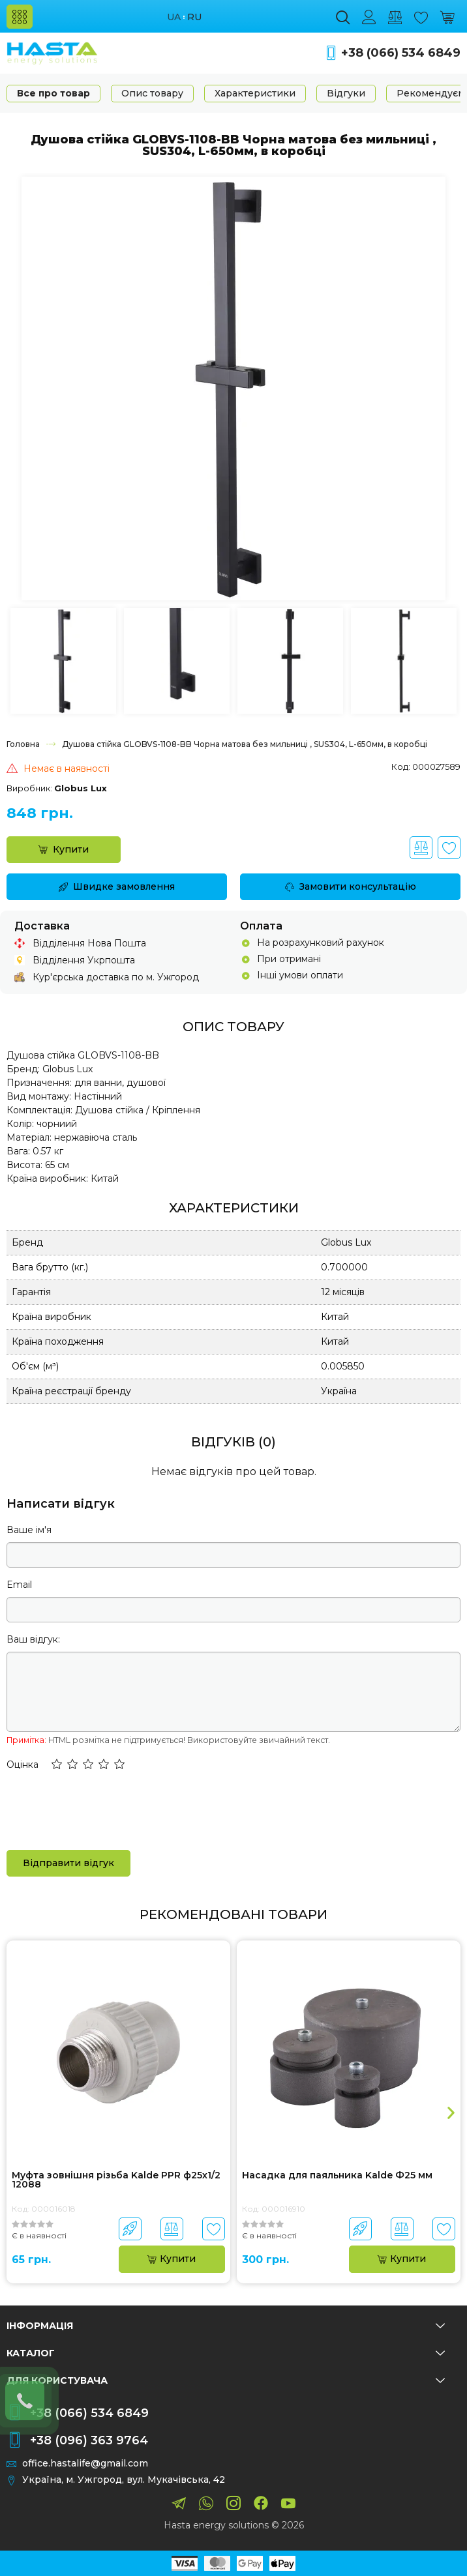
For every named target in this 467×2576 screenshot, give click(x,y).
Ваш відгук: (33, 1639)
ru (194, 17)
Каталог (226, 2353)
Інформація (226, 2325)
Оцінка (22, 1764)
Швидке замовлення (117, 886)
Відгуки (346, 93)
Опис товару (152, 93)
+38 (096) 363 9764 (89, 2440)
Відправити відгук (68, 1863)
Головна (23, 744)
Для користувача (226, 2380)
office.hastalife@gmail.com (85, 2463)
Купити (63, 849)
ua (174, 17)
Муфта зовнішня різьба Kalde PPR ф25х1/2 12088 (116, 2180)
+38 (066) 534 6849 (400, 53)
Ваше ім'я (29, 1530)
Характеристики (255, 93)
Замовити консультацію (350, 886)
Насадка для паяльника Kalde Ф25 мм (337, 2176)
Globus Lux (80, 788)
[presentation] (106, 1808)
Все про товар (53, 93)
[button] (57, 1765)
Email (19, 1584)
